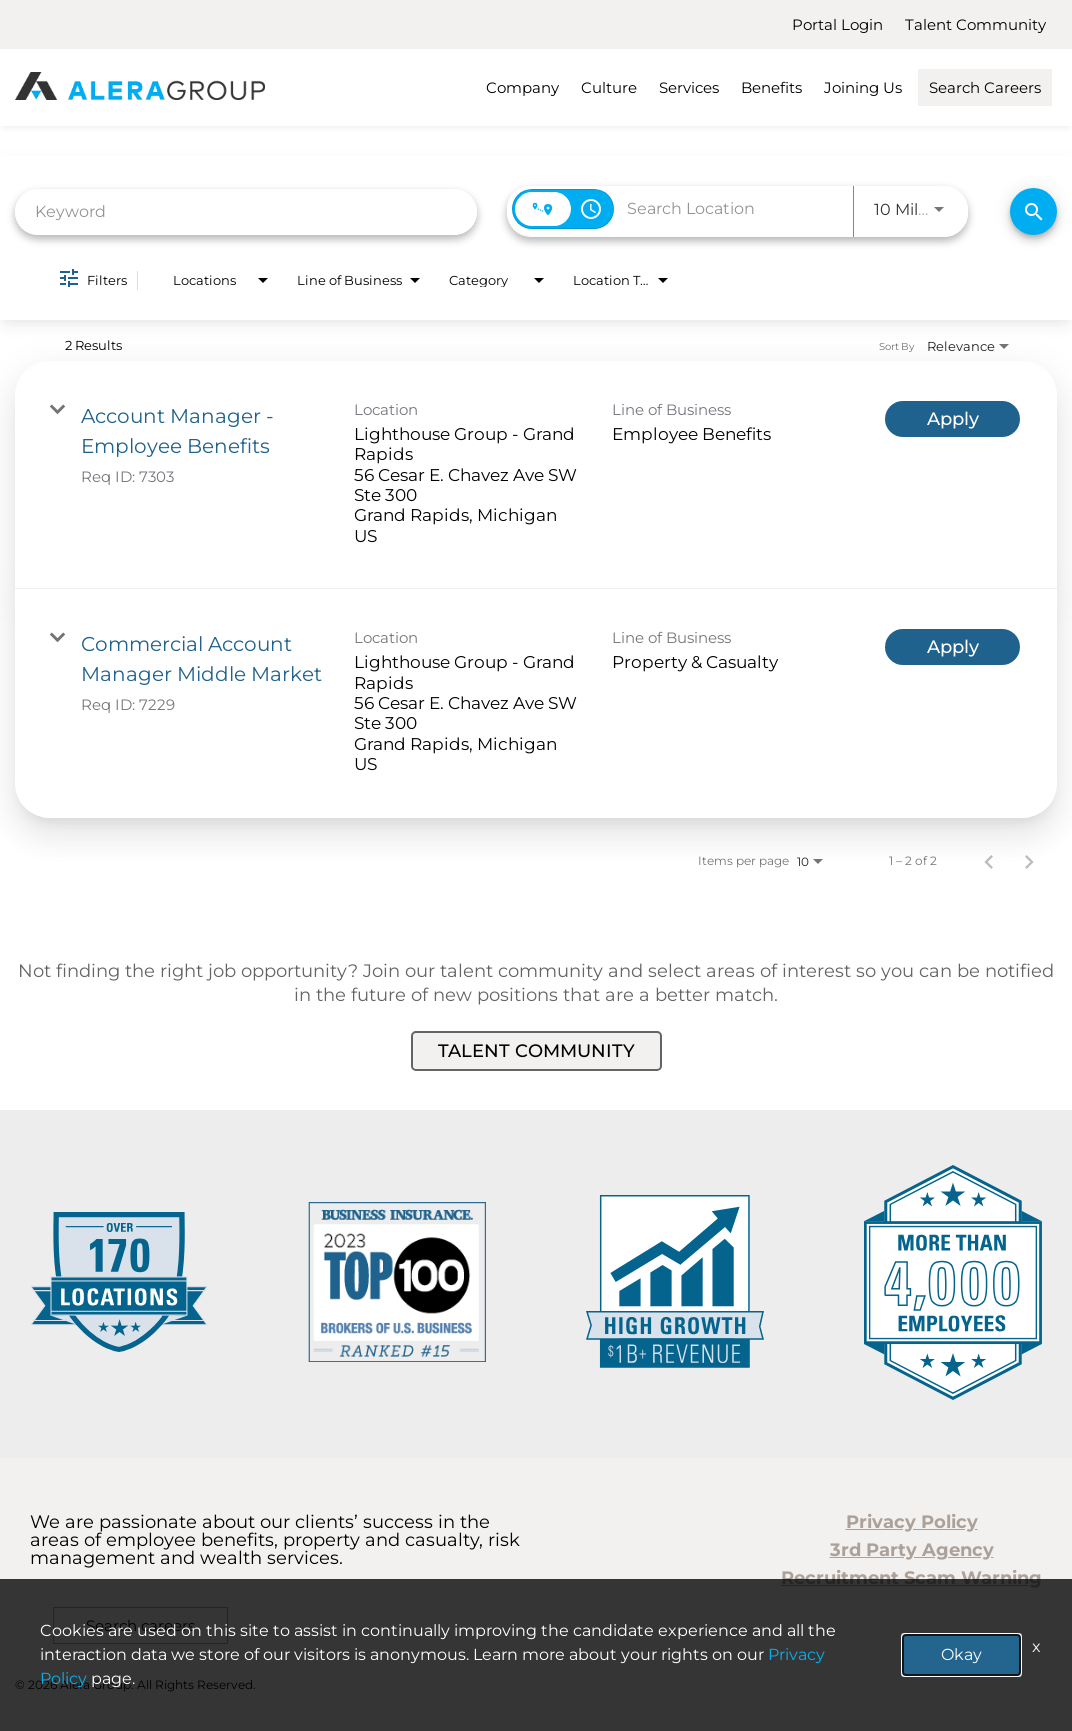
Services (689, 87)
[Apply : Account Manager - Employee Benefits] (952, 419)
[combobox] (246, 211)
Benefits (771, 87)
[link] (536, 475)
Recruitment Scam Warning (911, 1578)
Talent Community (975, 24)
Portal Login (837, 24)
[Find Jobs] (1033, 211)
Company (522, 87)
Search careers (140, 1625)
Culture (609, 87)
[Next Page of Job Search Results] (1029, 861)
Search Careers (985, 87)
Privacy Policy (912, 1522)
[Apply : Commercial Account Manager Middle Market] (952, 647)
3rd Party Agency (912, 1550)
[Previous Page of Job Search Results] (989, 861)
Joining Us (863, 87)
